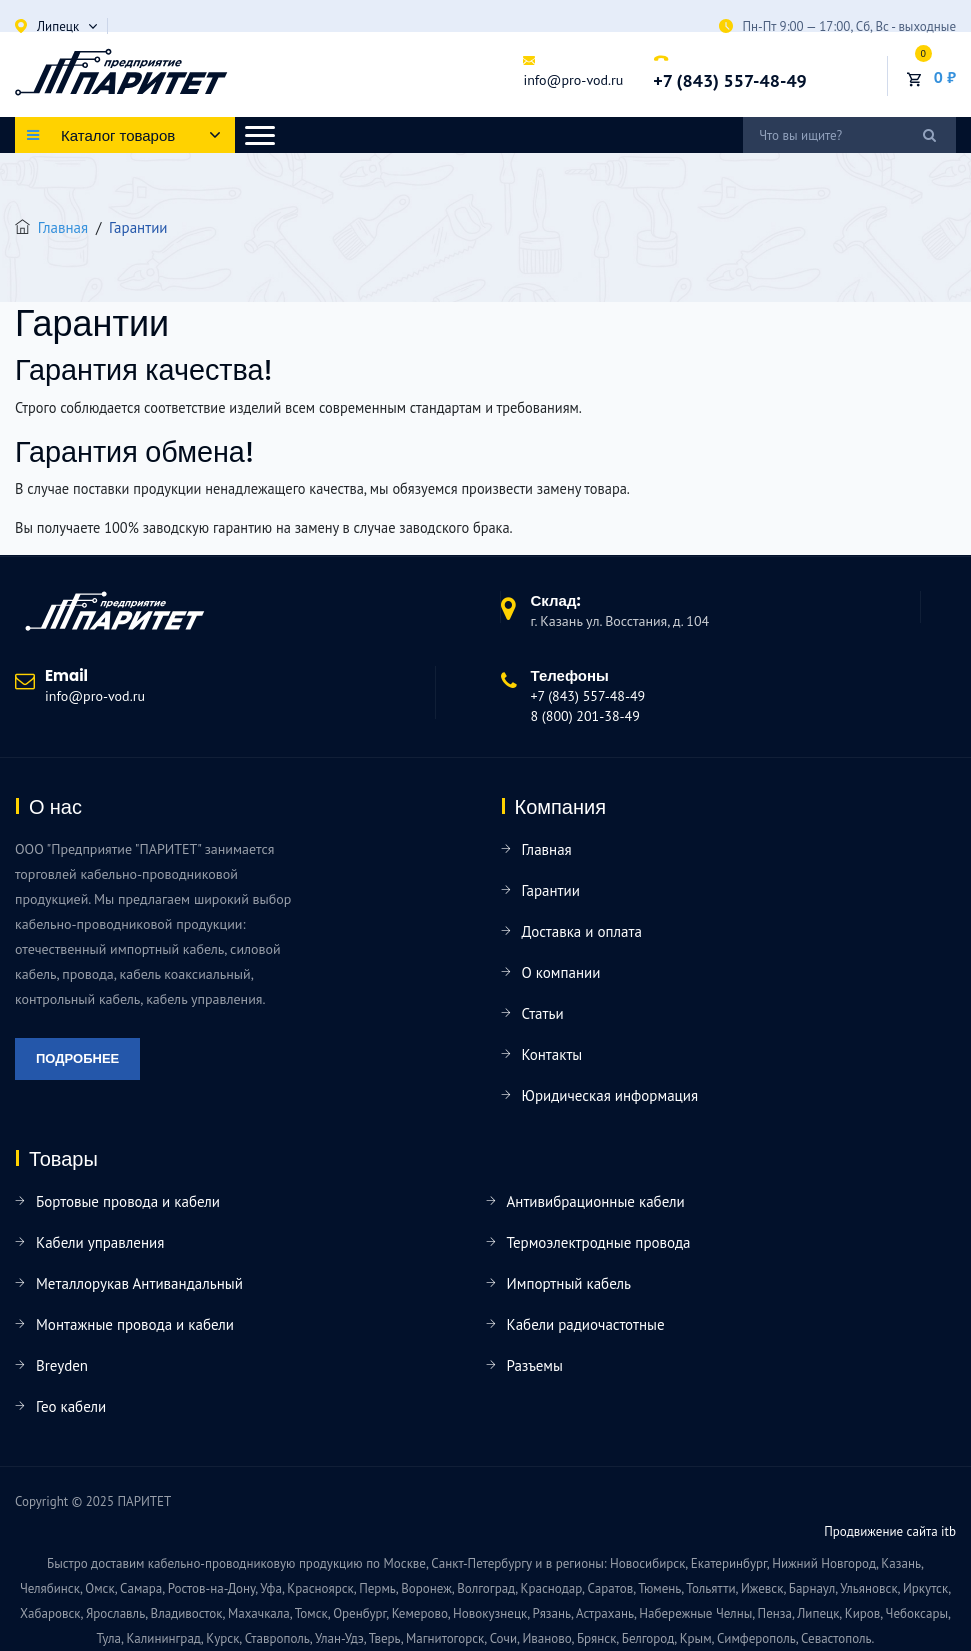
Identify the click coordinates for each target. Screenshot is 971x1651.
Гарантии (551, 890)
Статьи (543, 1013)
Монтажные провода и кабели (135, 1324)
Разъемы (535, 1365)
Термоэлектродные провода (599, 1242)
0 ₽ (945, 77)
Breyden (62, 1365)
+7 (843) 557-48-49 (729, 80)
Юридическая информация (610, 1095)
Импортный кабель (569, 1283)
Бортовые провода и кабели (128, 1201)
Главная (63, 227)
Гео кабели (71, 1406)
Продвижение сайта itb (890, 1531)
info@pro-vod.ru (573, 80)
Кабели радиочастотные (586, 1324)
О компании (561, 972)
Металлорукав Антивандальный (139, 1283)
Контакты (552, 1054)
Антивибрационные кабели (596, 1201)
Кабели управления (100, 1242)
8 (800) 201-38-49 (585, 716)
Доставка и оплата (582, 931)
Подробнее (77, 1058)
